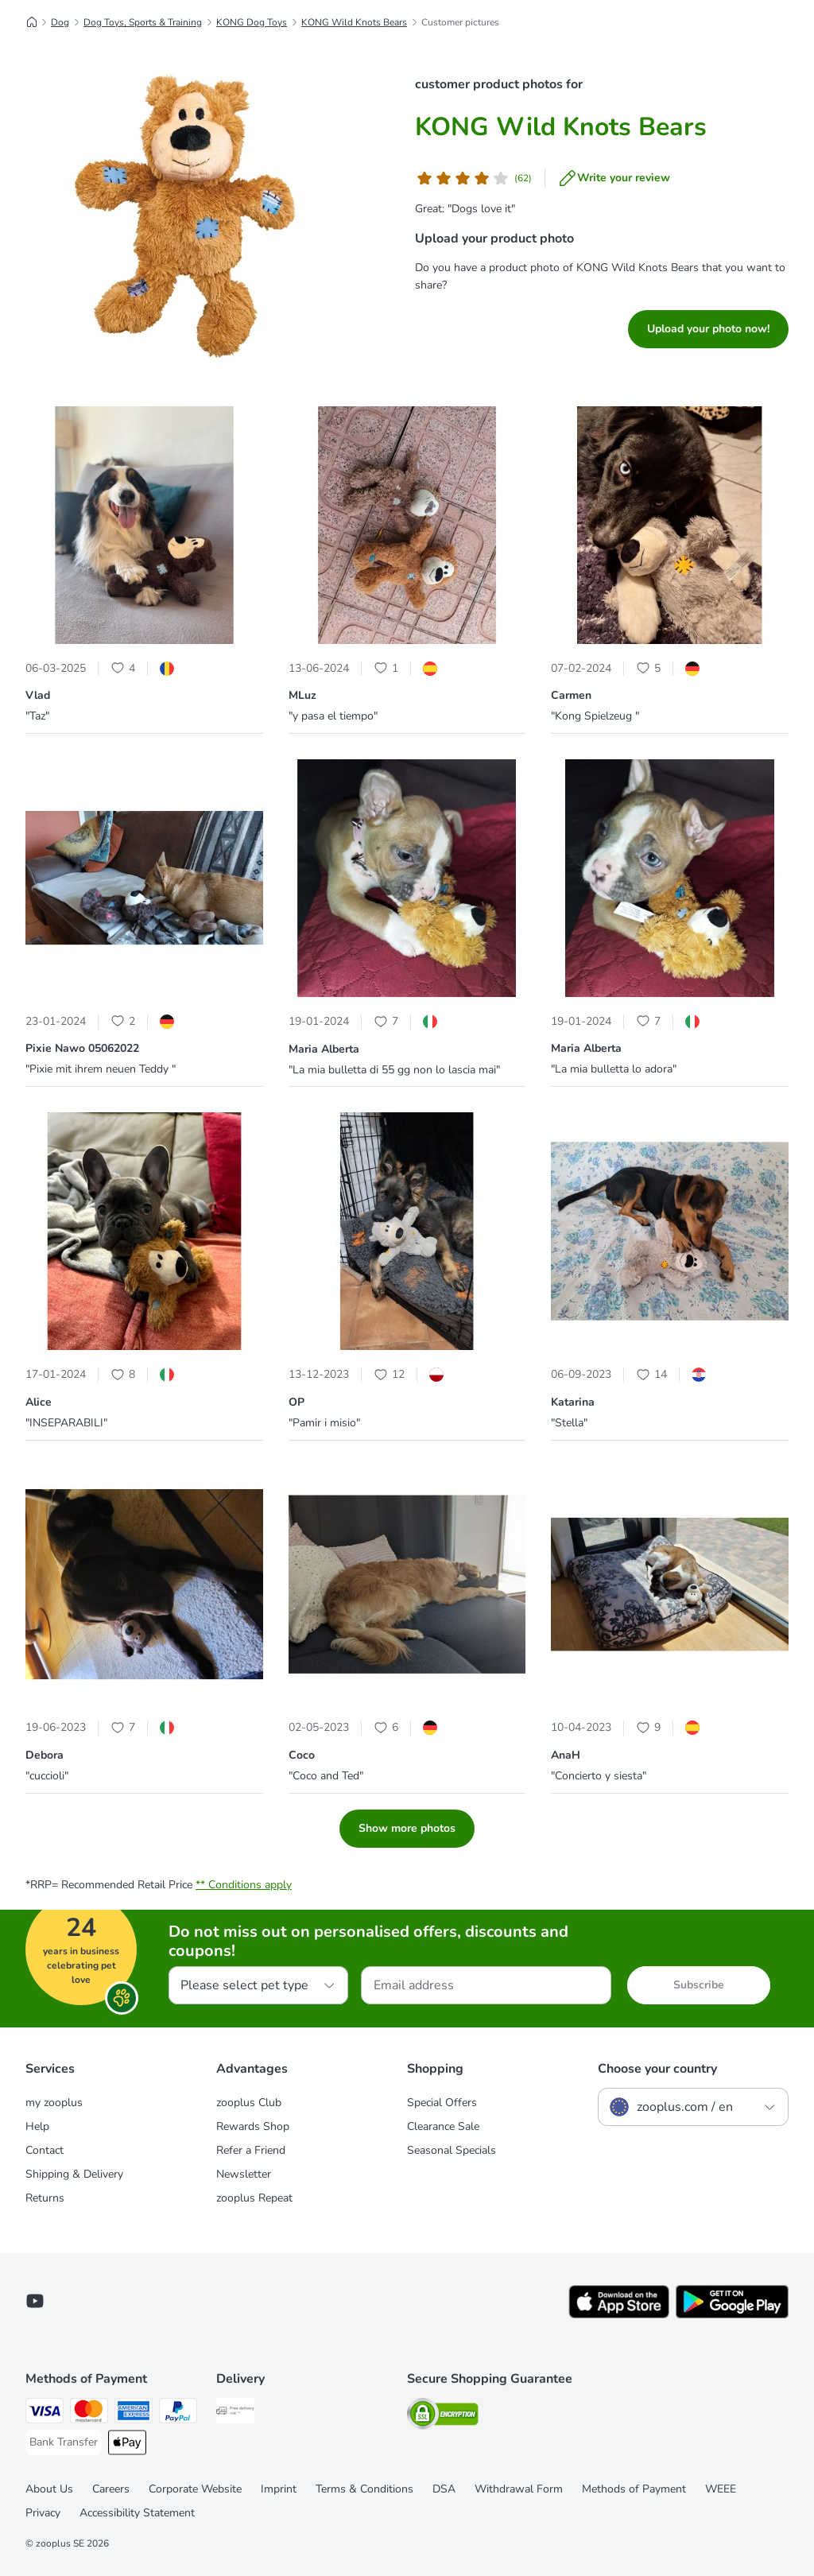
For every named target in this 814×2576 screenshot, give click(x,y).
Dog (60, 22)
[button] (144, 528)
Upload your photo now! (708, 328)
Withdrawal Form (519, 2488)
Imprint (279, 2488)
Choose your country (657, 2068)
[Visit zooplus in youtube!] (35, 2300)
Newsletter (243, 2174)
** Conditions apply (244, 1884)
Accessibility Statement (137, 2512)
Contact (44, 2150)
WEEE (720, 2488)
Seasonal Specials (451, 2150)
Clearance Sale (443, 2126)
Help (37, 2126)
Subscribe (698, 1984)
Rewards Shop (252, 2126)
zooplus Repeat (254, 2198)
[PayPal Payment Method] (178, 2413)
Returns (44, 2198)
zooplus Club (248, 2102)
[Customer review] (473, 178)
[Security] (443, 2416)
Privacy (42, 2512)
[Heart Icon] (117, 668)
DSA (443, 2488)
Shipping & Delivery (74, 2174)
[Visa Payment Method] (44, 2413)
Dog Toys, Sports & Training (142, 22)
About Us (49, 2488)
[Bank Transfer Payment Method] (63, 2442)
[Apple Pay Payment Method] (127, 2445)
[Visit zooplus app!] (618, 2314)
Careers (111, 2488)
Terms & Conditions (364, 2488)
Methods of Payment (634, 2488)
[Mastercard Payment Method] (89, 2413)
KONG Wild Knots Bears (354, 22)
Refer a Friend (250, 2150)
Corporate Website (195, 2488)
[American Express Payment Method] (133, 2413)
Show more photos (407, 1828)
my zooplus (54, 2102)
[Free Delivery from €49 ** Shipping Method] (235, 2413)
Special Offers (442, 2102)
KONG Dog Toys (251, 22)
